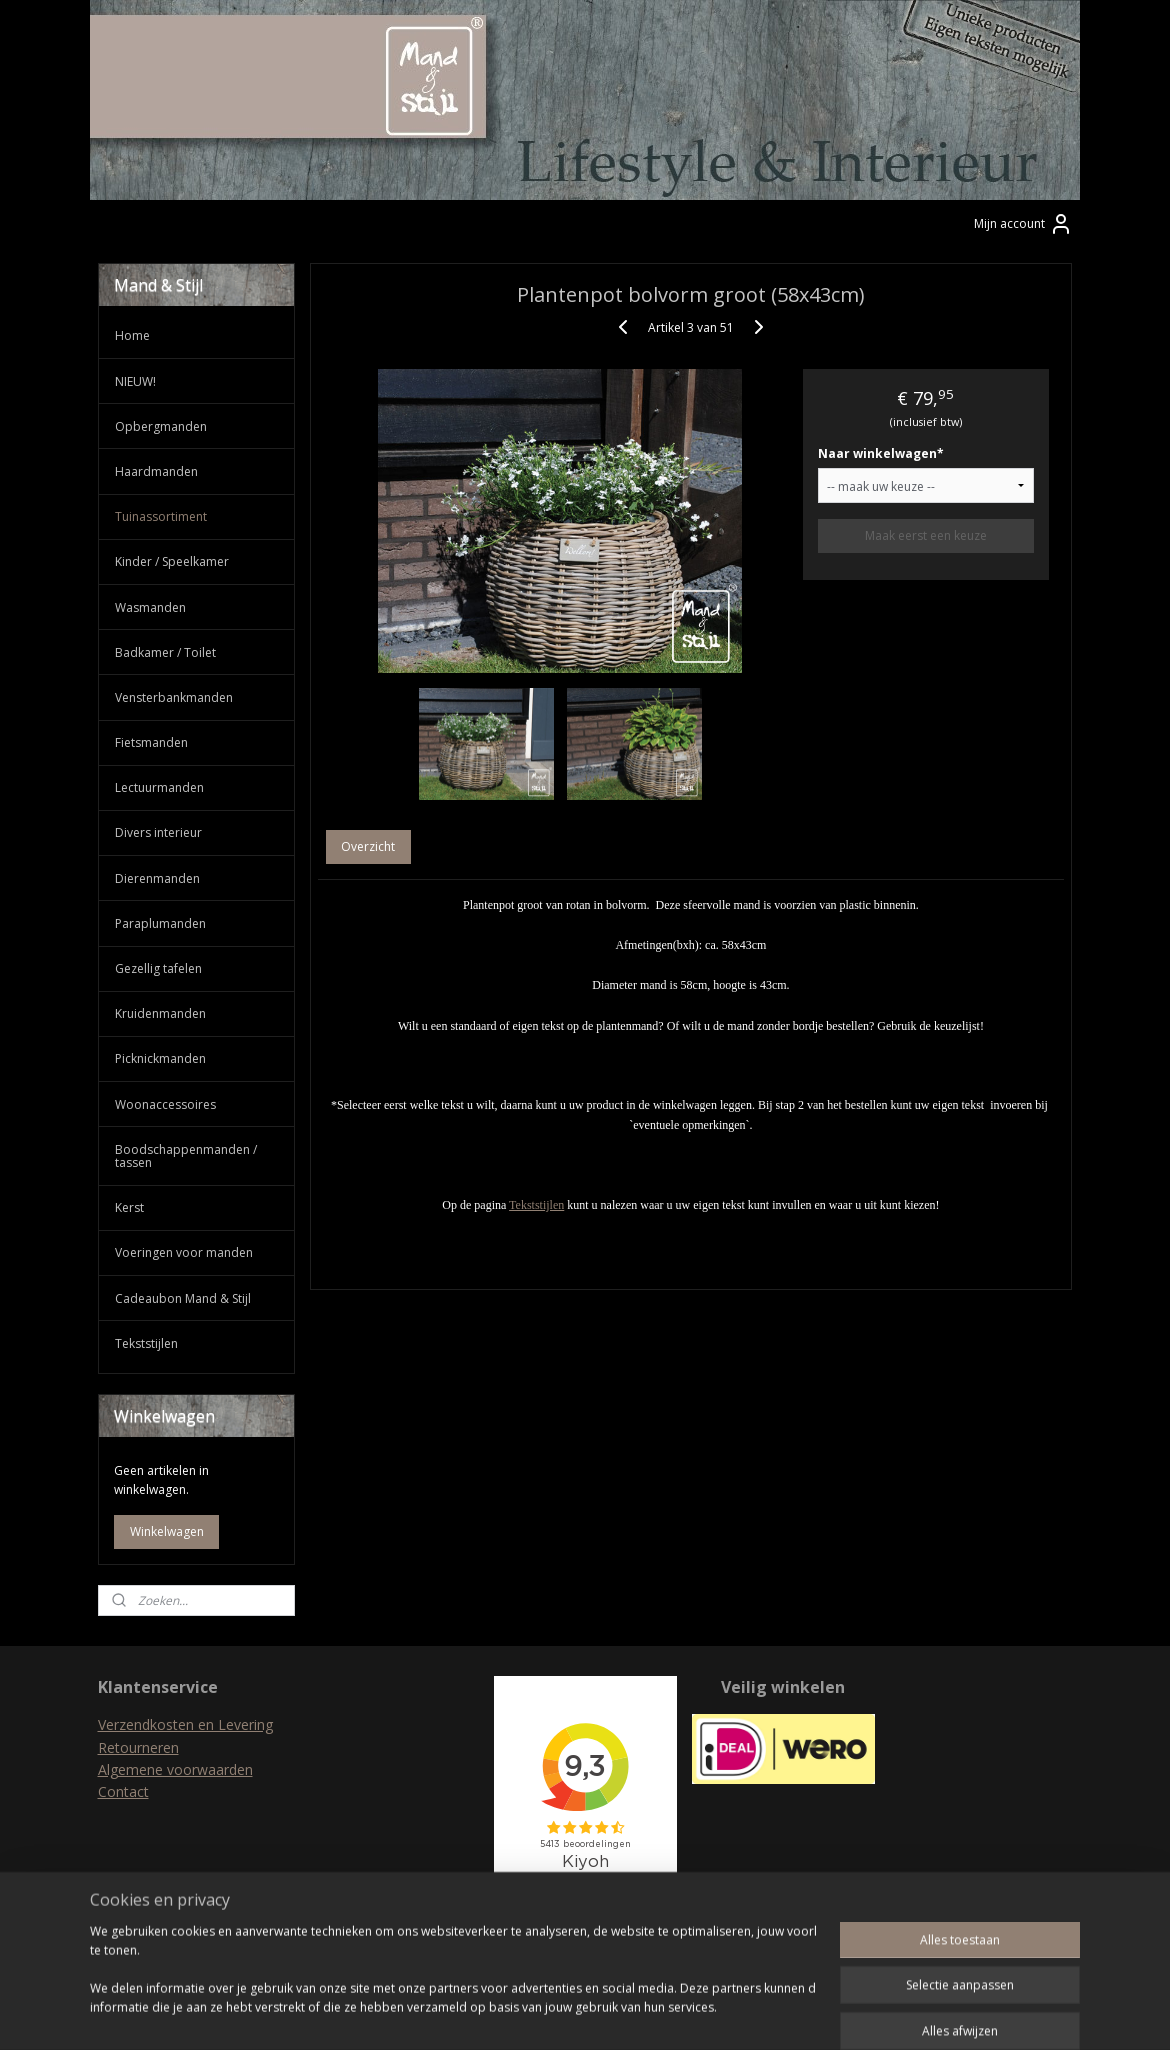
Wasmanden (150, 607)
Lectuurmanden (159, 787)
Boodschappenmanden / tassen (186, 1156)
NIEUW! (135, 381)
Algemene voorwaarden (175, 1769)
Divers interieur (158, 832)
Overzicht (369, 846)
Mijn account (1023, 224)
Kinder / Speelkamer (172, 561)
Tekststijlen (536, 1205)
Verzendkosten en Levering (185, 1724)
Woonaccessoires (165, 1104)
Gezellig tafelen (158, 968)
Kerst (129, 1207)
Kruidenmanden (160, 1013)
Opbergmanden (161, 426)
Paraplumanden (160, 923)
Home (132, 335)
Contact (123, 1791)
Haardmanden (156, 471)
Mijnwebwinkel (797, 2013)
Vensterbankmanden (174, 697)
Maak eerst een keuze (926, 535)
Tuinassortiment (161, 516)
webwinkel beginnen (623, 2013)
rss (546, 2013)
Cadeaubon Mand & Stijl (183, 1298)
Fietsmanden (151, 742)
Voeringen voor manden (184, 1252)
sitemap (504, 2013)
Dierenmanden (157, 878)
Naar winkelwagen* (881, 453)
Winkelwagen (167, 1531)
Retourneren (138, 1747)
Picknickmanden (160, 1058)
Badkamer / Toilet (165, 652)
